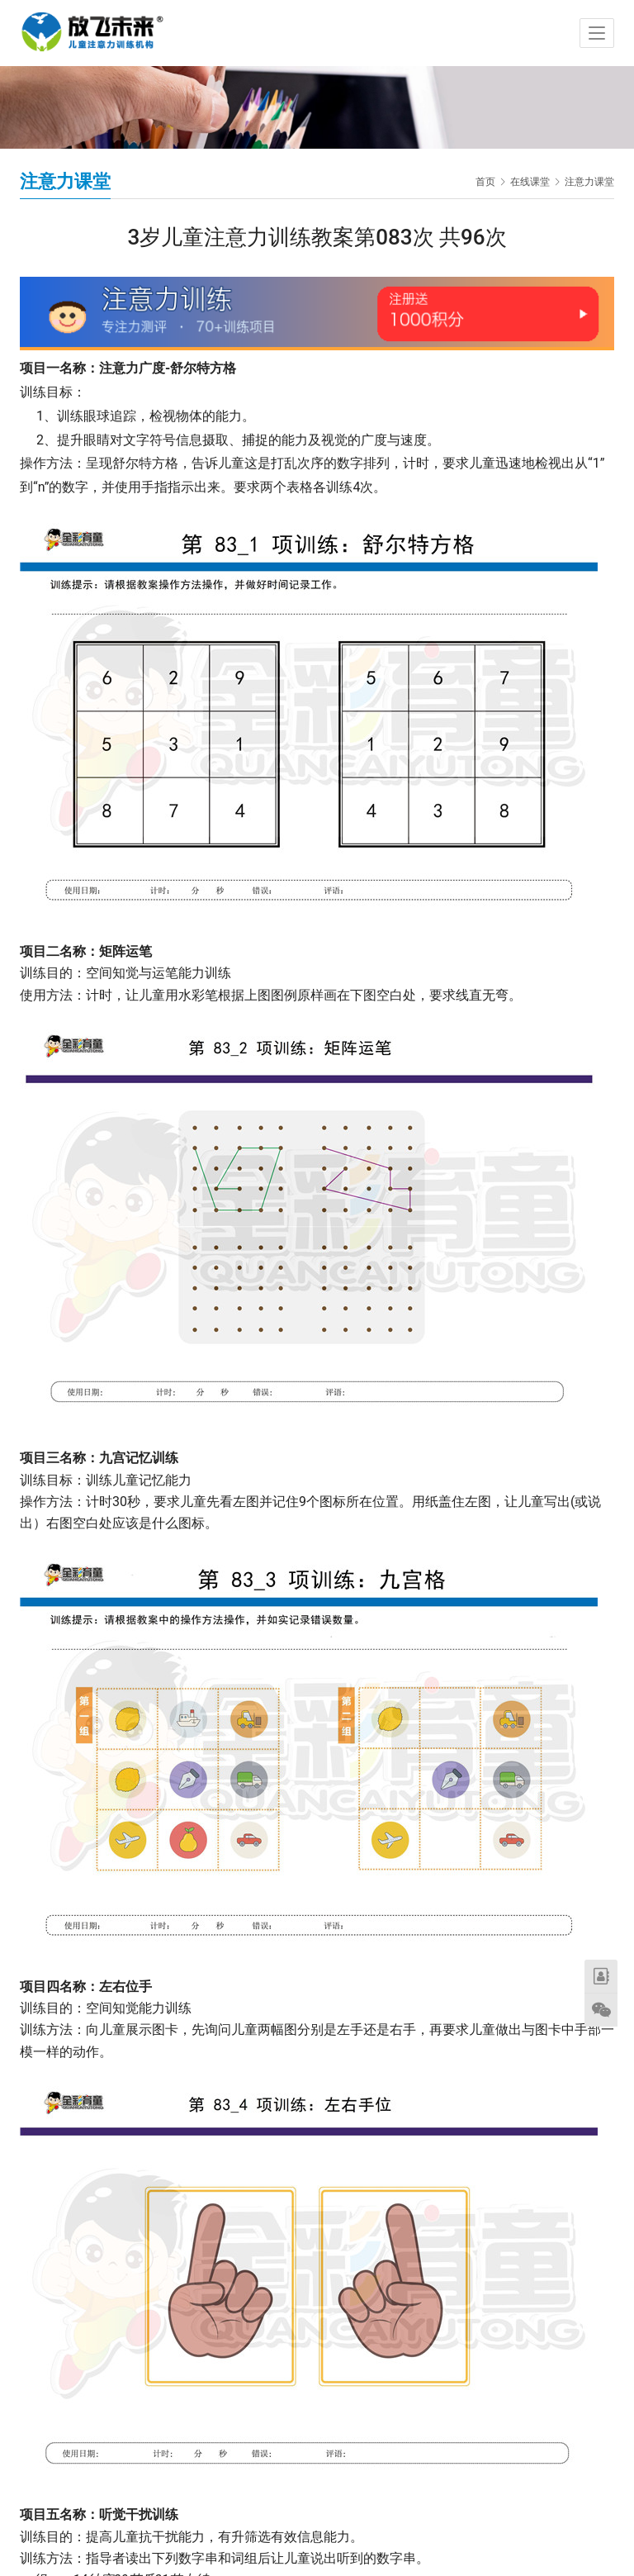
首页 (485, 182)
